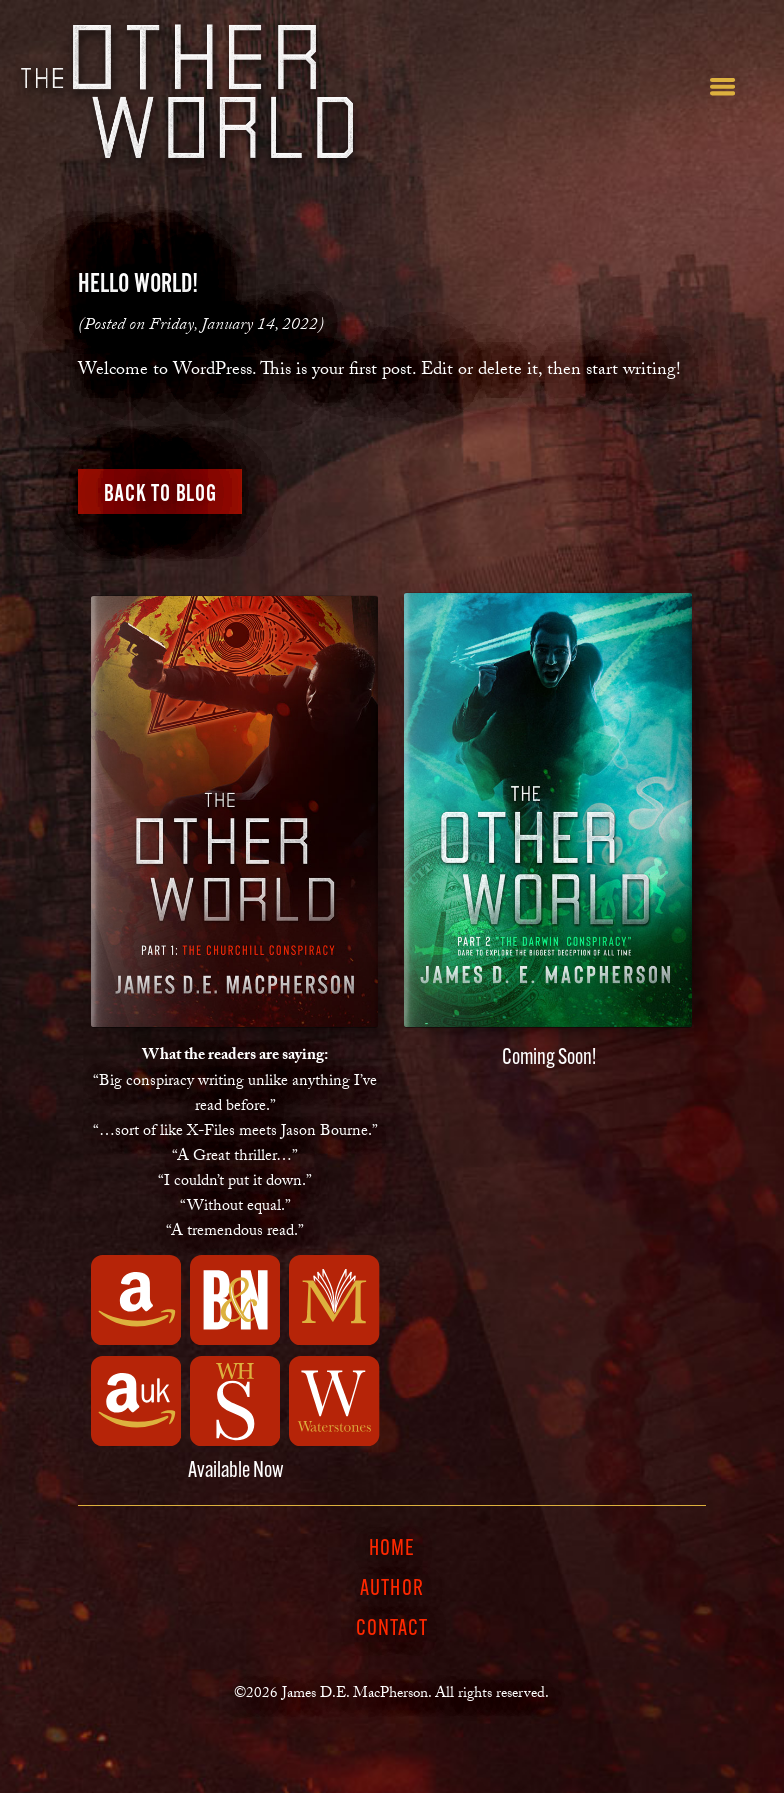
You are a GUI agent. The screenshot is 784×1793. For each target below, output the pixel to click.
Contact (392, 1630)
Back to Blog (160, 493)
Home (392, 1550)
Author (391, 1590)
